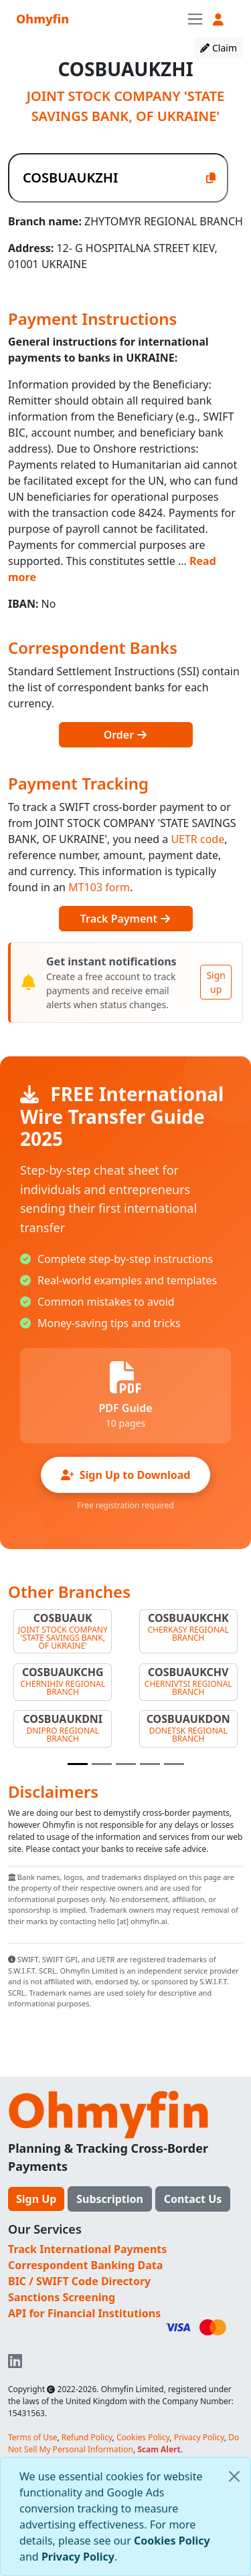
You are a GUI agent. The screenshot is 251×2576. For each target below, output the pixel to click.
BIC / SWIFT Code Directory (79, 2281)
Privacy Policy (77, 2556)
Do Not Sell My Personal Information (123, 2443)
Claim (218, 47)
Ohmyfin (42, 19)
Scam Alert (158, 2449)
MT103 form (99, 887)
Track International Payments (87, 2249)
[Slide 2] (102, 1764)
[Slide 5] (174, 1764)
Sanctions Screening (61, 2297)
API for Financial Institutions (84, 2313)
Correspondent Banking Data (85, 2265)
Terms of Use (32, 2437)
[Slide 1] (78, 1764)
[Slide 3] (126, 1764)
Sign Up (36, 2199)
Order (126, 734)
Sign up (216, 982)
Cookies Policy (172, 2540)
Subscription (109, 2199)
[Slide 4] (150, 1764)
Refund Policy (87, 2437)
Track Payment (125, 918)
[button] (218, 20)
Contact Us (193, 2199)
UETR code (197, 839)
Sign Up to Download (126, 1475)
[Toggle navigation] (195, 18)
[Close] (234, 2476)
